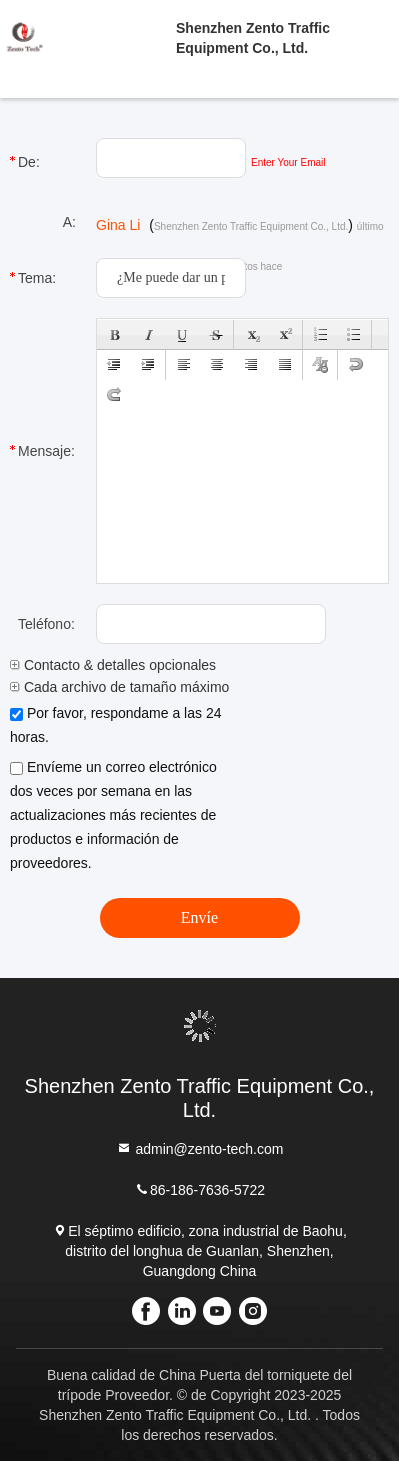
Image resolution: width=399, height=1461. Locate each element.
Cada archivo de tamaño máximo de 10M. (147, 687)
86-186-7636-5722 (199, 1189)
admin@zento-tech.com (200, 1148)
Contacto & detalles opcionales (113, 665)
